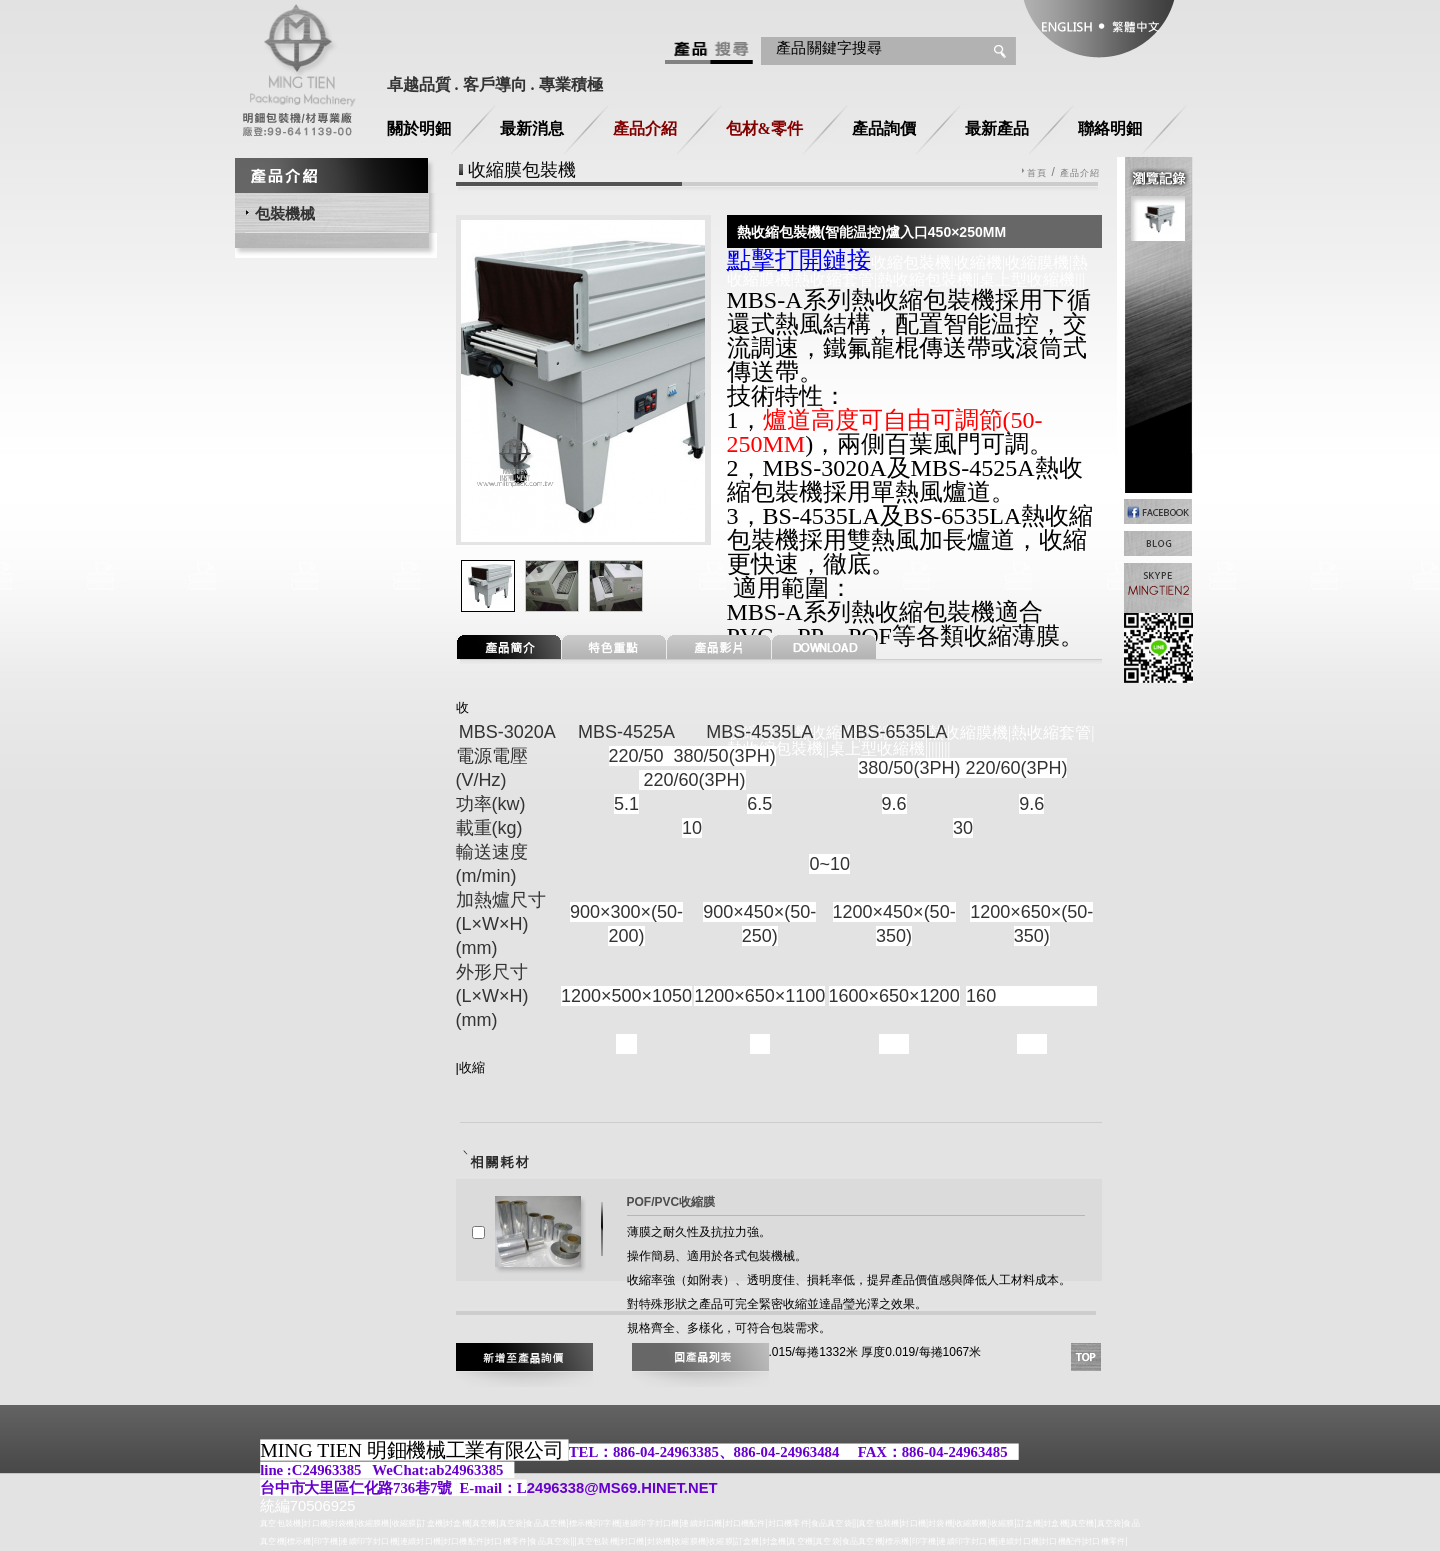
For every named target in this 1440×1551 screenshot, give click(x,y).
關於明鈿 (419, 128)
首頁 (1037, 173)
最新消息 (532, 128)
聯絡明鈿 (1110, 128)
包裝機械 (285, 213)
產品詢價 (884, 128)
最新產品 (997, 128)
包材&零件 (764, 128)
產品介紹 (645, 128)
